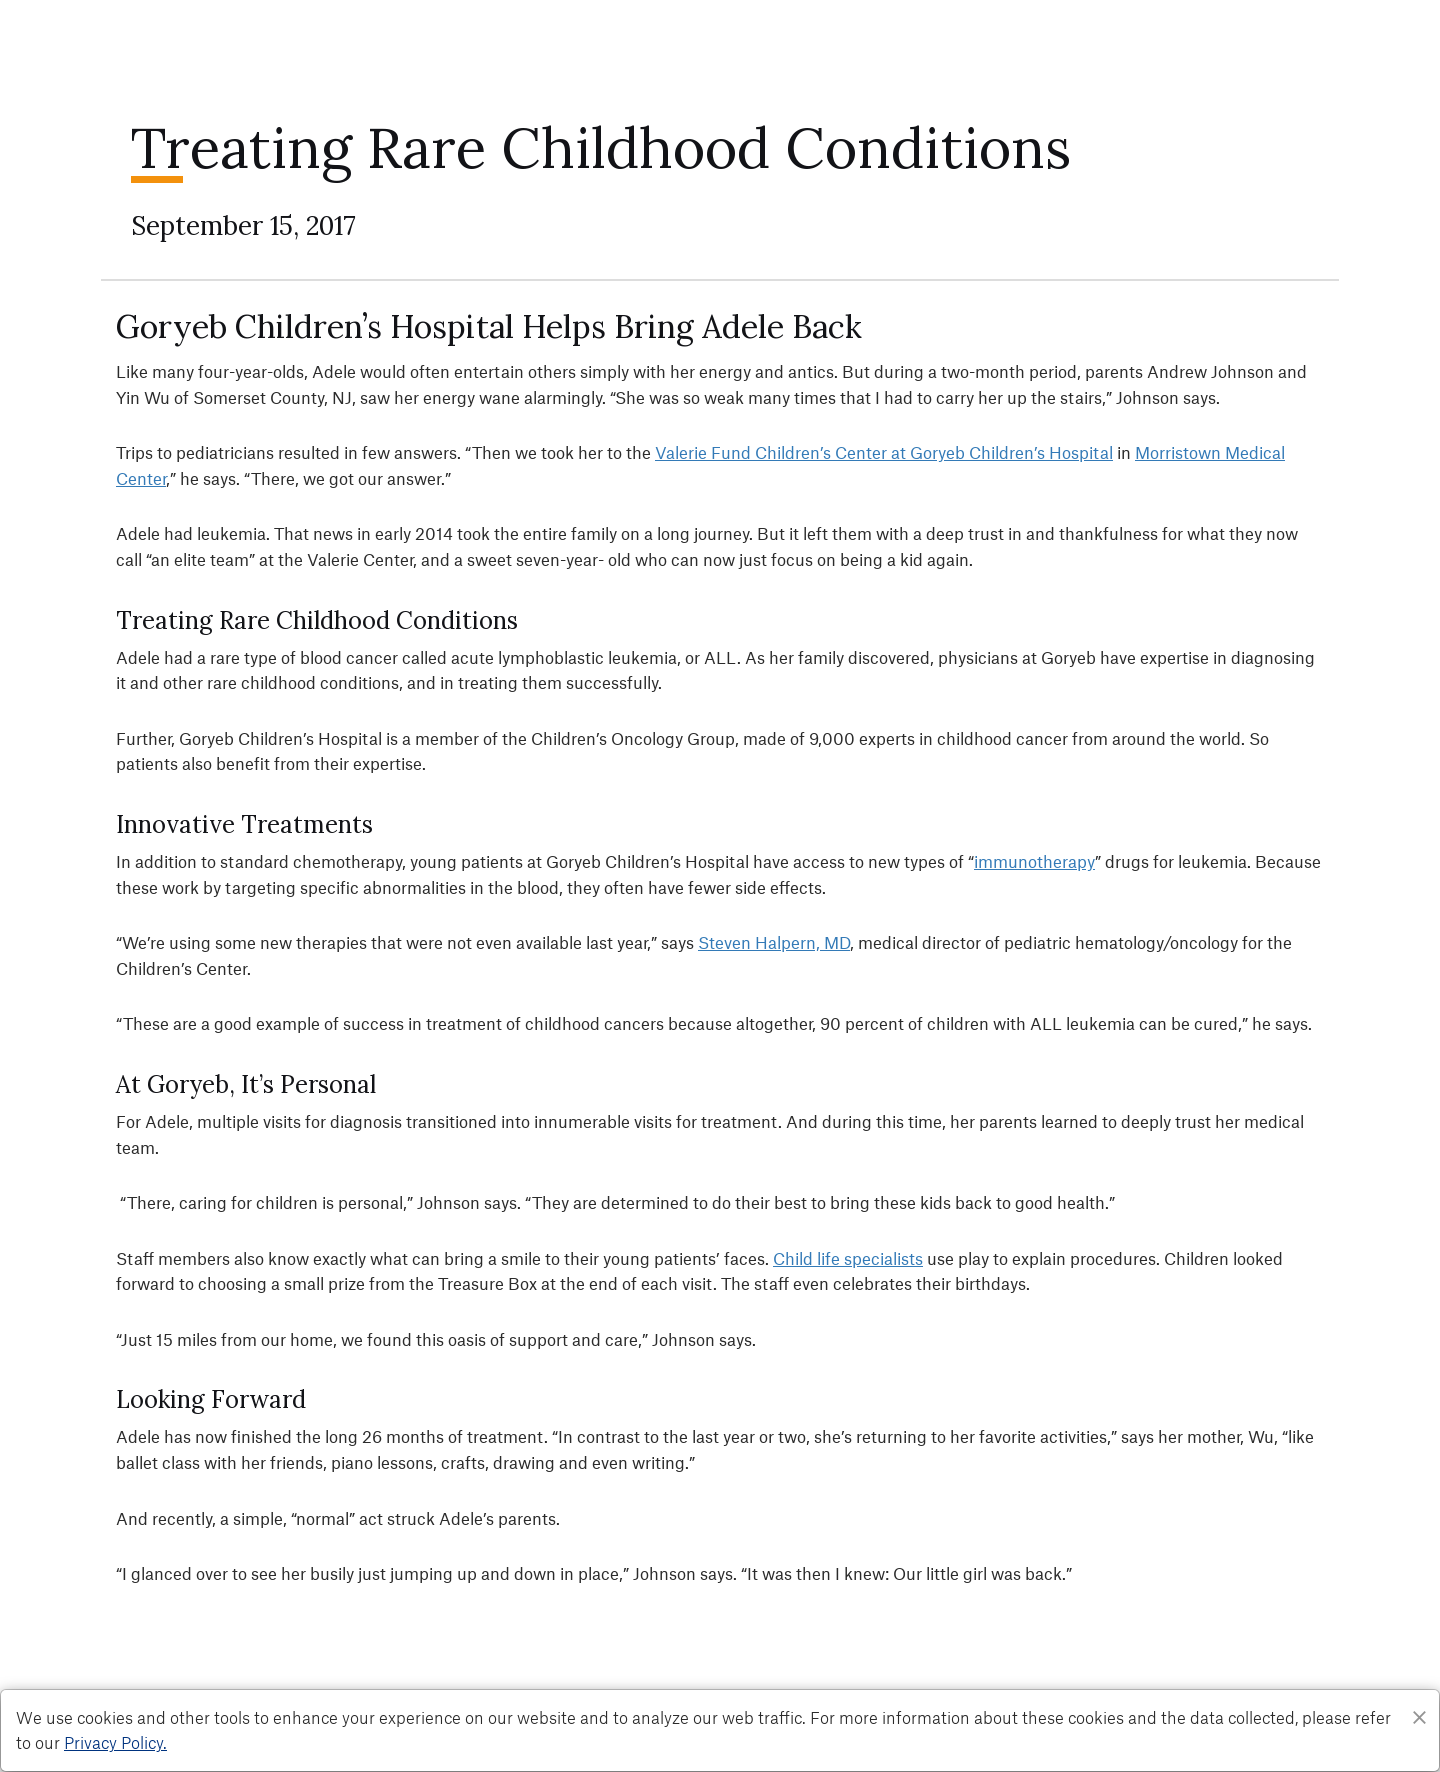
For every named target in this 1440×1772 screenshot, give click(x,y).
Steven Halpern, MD (774, 942)
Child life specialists (848, 1258)
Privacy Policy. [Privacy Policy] (115, 1742)
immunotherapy (1034, 861)
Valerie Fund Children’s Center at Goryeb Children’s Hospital (884, 452)
